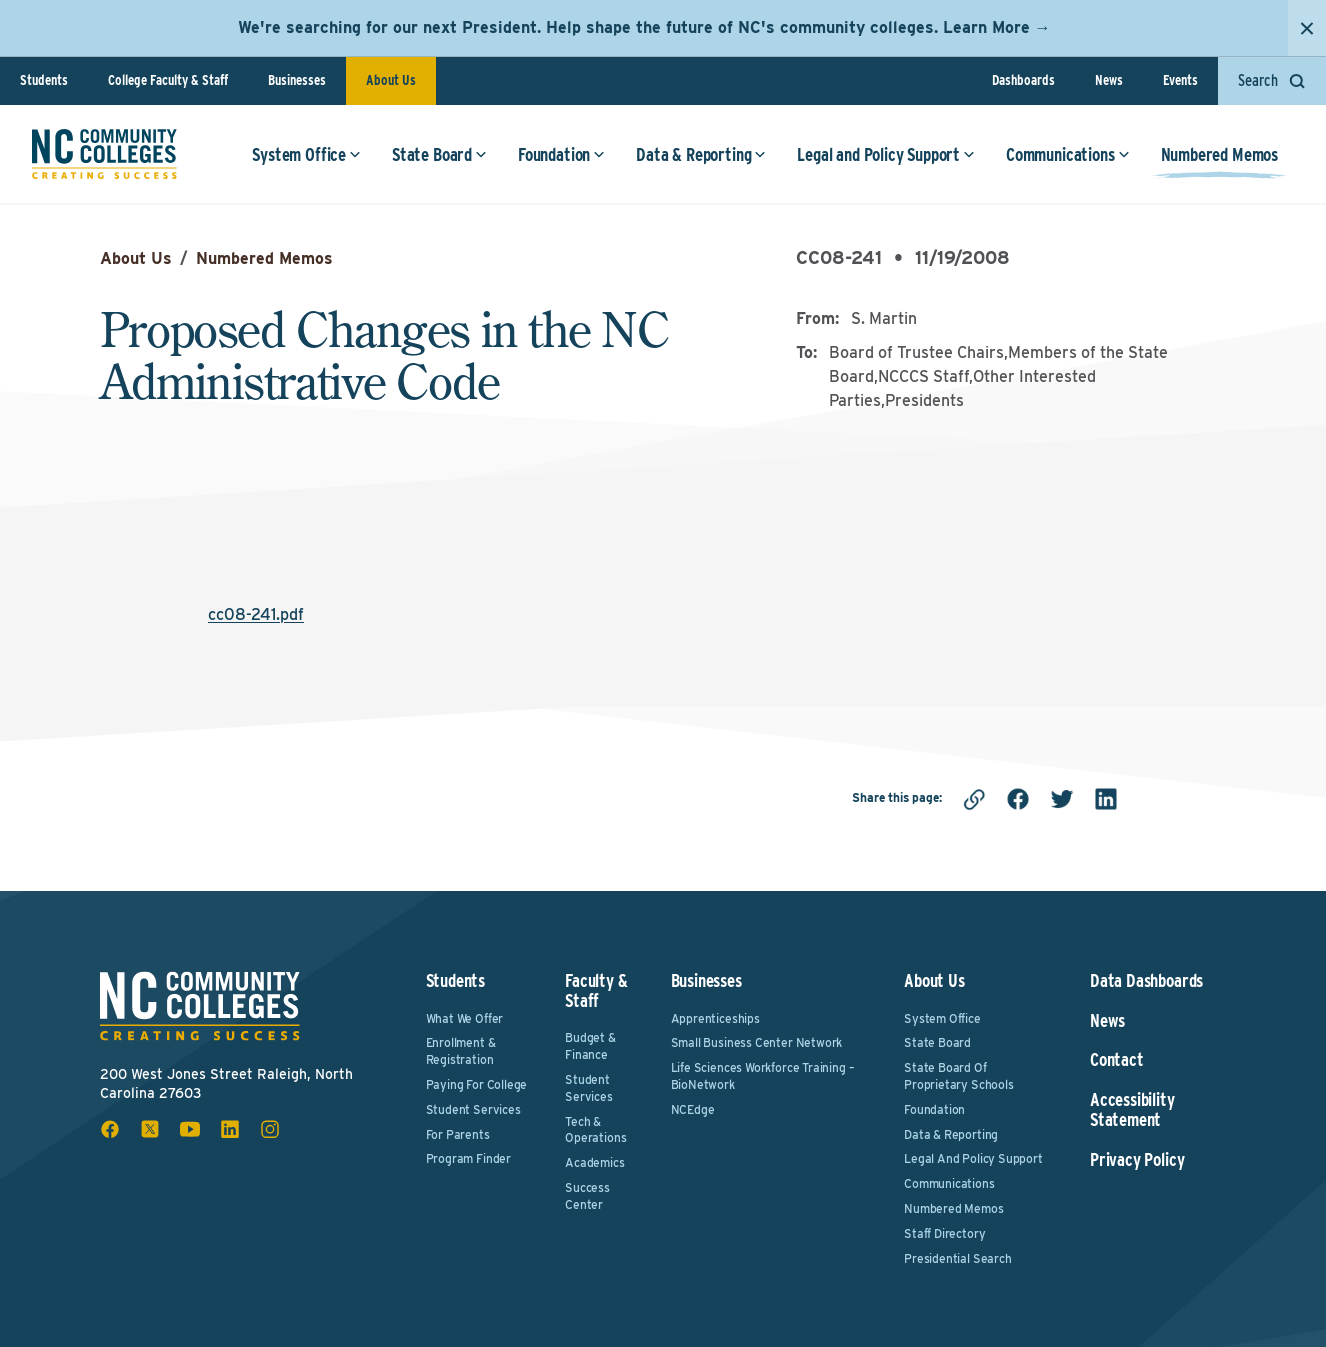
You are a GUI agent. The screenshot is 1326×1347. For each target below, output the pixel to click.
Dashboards (1023, 80)
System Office (306, 154)
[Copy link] (974, 799)
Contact (1117, 1060)
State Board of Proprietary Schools (959, 1076)
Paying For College (477, 1084)
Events (1180, 80)
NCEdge (693, 1109)
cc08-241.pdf (256, 614)
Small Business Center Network (757, 1042)
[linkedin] (1106, 799)
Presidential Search (958, 1258)
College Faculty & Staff (168, 80)
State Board (439, 154)
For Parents (458, 1134)
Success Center (587, 1196)
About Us (391, 80)
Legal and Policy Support (886, 154)
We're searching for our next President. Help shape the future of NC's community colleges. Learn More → (644, 27)
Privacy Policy (1137, 1160)
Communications (1067, 154)
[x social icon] (150, 1129)
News (1109, 80)
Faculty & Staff (596, 990)
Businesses (297, 80)
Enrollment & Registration (461, 1051)
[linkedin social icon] (230, 1129)
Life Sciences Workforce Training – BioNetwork (763, 1076)
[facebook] (1018, 799)
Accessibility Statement (1132, 1110)
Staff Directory (944, 1233)
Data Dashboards (1146, 981)
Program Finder (468, 1158)
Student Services (473, 1109)
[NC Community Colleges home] (104, 154)
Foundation (561, 154)
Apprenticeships (715, 1018)
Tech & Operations (595, 1130)
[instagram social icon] (270, 1129)
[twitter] (1062, 799)
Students (44, 80)
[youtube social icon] (190, 1129)
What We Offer (465, 1018)
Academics (594, 1162)
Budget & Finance (590, 1046)
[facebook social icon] (110, 1129)
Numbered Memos (1219, 154)
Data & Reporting (701, 154)
